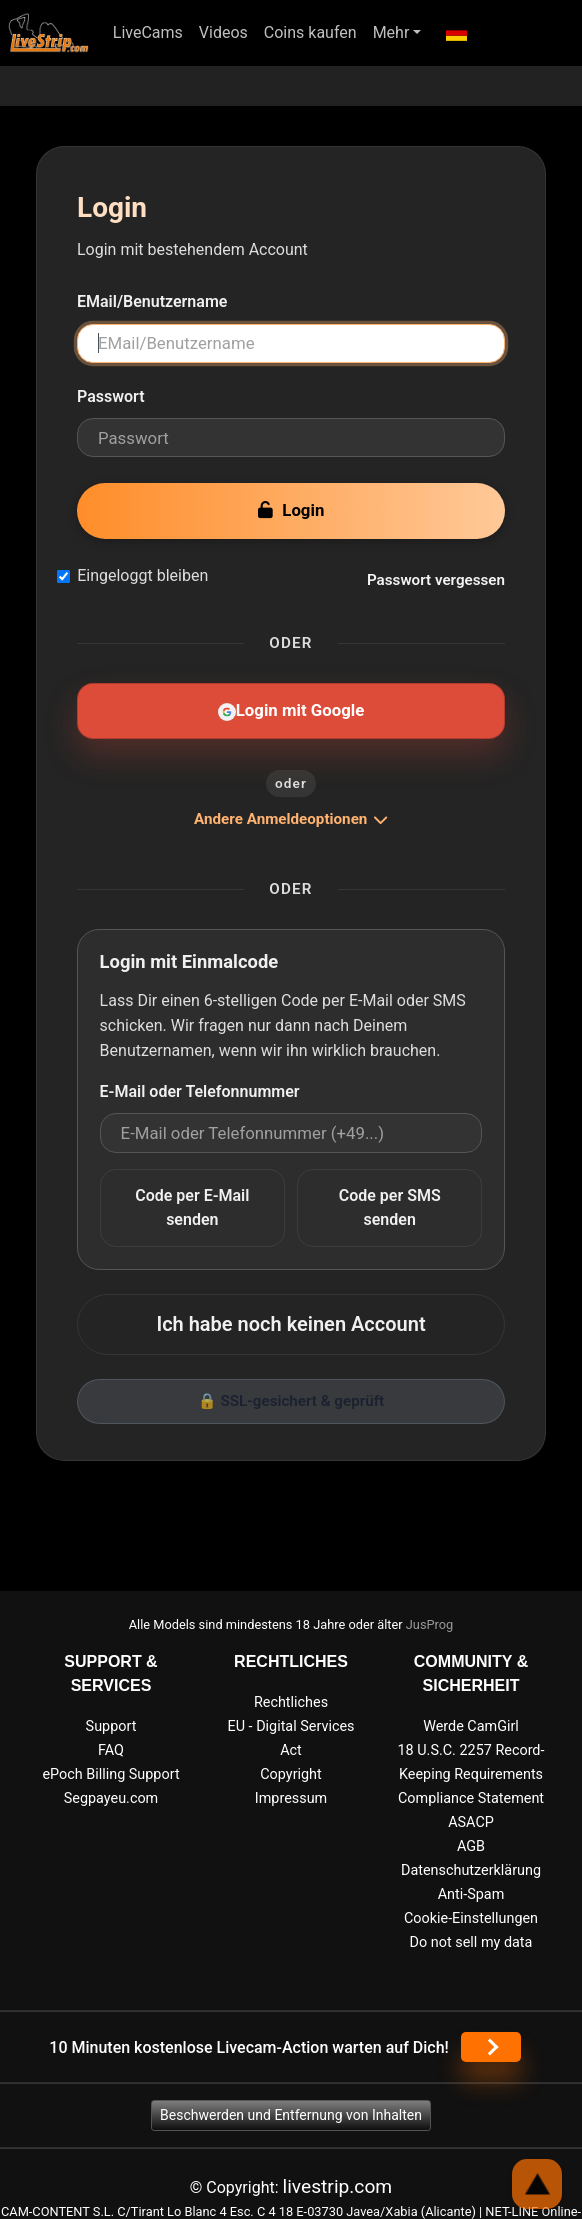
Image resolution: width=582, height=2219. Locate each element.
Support (111, 1726)
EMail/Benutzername (152, 301)
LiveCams (148, 32)
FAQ (111, 1750)
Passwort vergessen (436, 580)
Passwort (111, 396)
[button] (455, 33)
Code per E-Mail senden (192, 1207)
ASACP (471, 1822)
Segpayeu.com (111, 1798)
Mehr (391, 32)
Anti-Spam (471, 1894)
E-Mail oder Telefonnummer (200, 1091)
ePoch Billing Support (110, 1774)
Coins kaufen (310, 32)
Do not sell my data (471, 1942)
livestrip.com (338, 2186)
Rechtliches (291, 1702)
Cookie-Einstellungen (471, 1918)
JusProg (430, 1624)
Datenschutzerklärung (471, 1870)
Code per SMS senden (390, 1207)
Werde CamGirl (471, 1726)
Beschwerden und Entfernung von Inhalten (291, 2115)
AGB (471, 1846)
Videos (223, 32)
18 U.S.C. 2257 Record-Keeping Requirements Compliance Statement (471, 1774)
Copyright (290, 1774)
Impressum (291, 1798)
